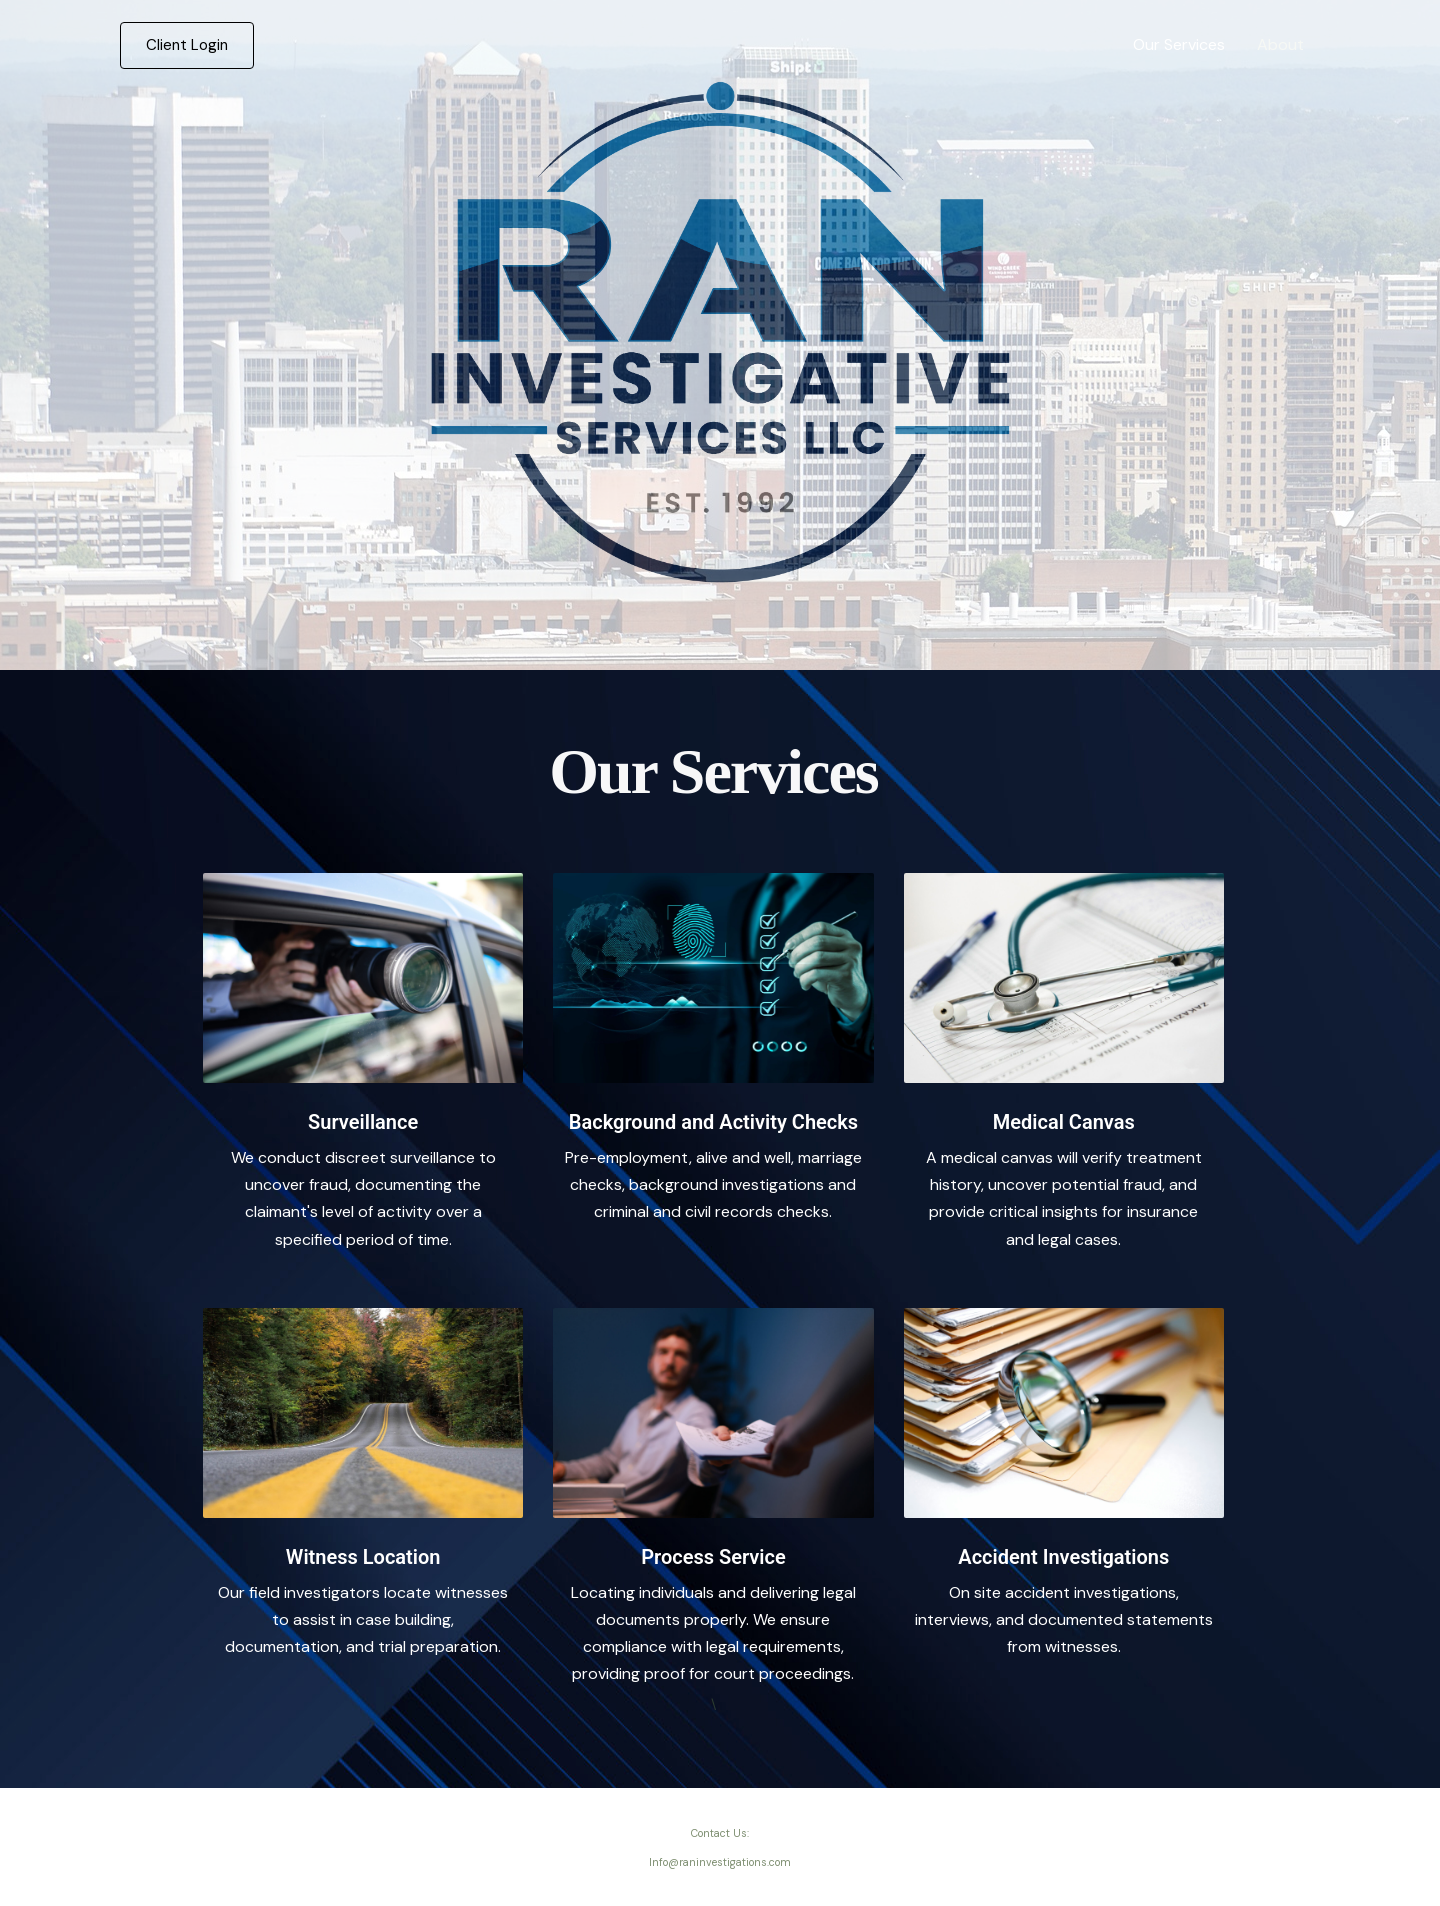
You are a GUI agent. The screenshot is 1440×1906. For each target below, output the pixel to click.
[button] (187, 45)
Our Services (1179, 44)
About (1280, 44)
